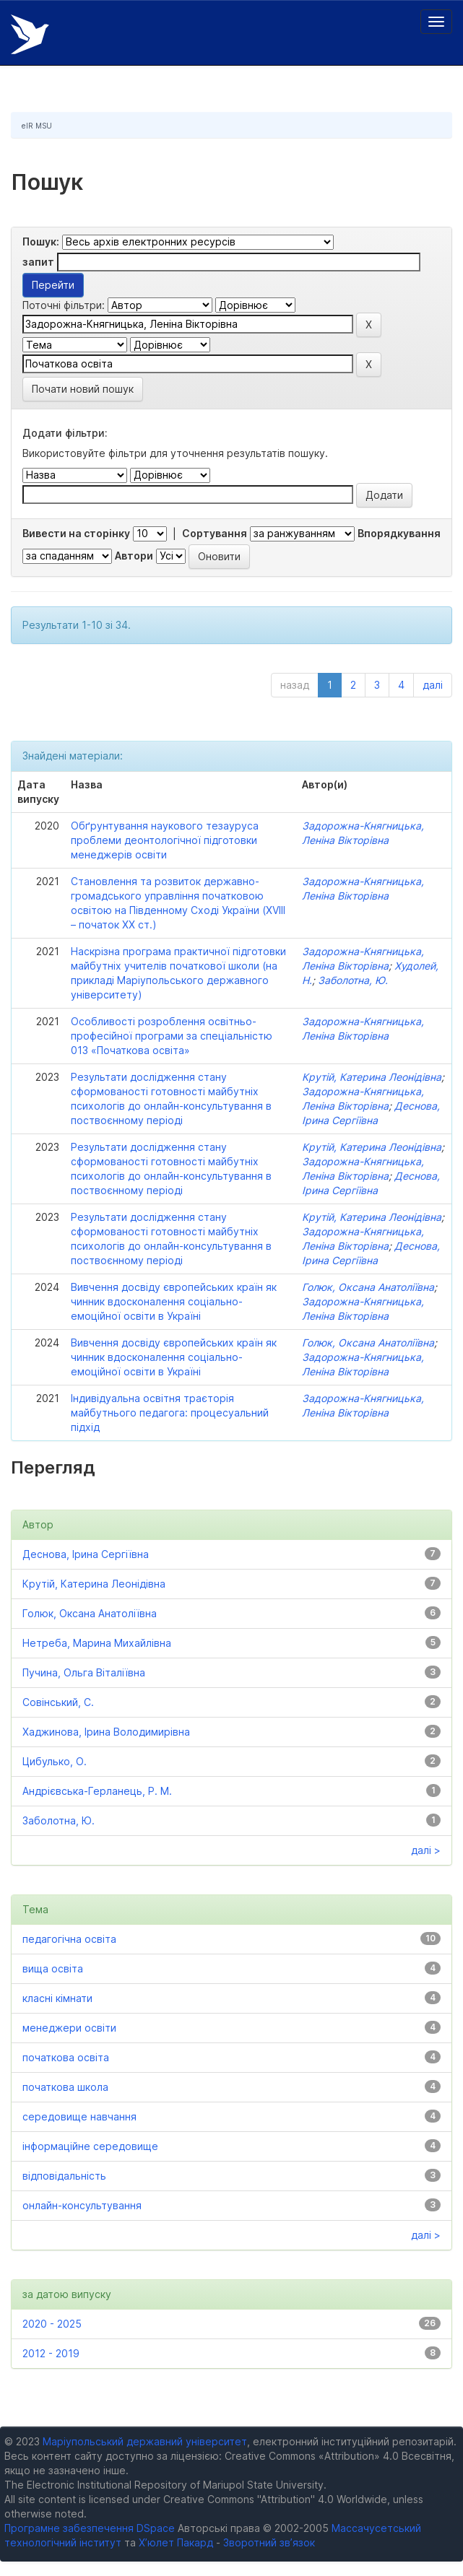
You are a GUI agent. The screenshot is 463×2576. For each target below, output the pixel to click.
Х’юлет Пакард (176, 2542)
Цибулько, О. (54, 1761)
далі (433, 685)
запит (38, 262)
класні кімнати (57, 1998)
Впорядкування (399, 533)
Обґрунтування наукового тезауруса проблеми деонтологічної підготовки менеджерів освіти (165, 840)
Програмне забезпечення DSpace (89, 2528)
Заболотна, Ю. (353, 980)
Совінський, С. (58, 1702)
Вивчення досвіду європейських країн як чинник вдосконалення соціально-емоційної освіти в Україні (174, 1301)
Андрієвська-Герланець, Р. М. (97, 1791)
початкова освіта (65, 2057)
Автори (134, 555)
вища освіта (52, 1968)
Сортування (214, 533)
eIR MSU (37, 125)
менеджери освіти (69, 2028)
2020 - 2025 (52, 2324)
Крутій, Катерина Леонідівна (371, 1077)
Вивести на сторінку (76, 533)
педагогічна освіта (69, 1939)
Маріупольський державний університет (145, 2441)
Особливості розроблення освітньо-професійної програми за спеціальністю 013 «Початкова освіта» (171, 1035)
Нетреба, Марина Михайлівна (96, 1643)
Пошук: (40, 241)
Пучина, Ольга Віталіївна (83, 1672)
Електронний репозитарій (30, 34)
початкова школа (65, 2087)
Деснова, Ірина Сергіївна (85, 1554)
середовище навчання (79, 2116)
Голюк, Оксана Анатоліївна (368, 1287)
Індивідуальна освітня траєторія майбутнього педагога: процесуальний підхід (170, 1412)
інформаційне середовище (90, 2146)
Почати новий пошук (83, 389)
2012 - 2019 (50, 2353)
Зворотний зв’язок (269, 2542)
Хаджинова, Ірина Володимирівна (106, 1732)
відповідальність (64, 2176)
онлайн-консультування (82, 2205)
